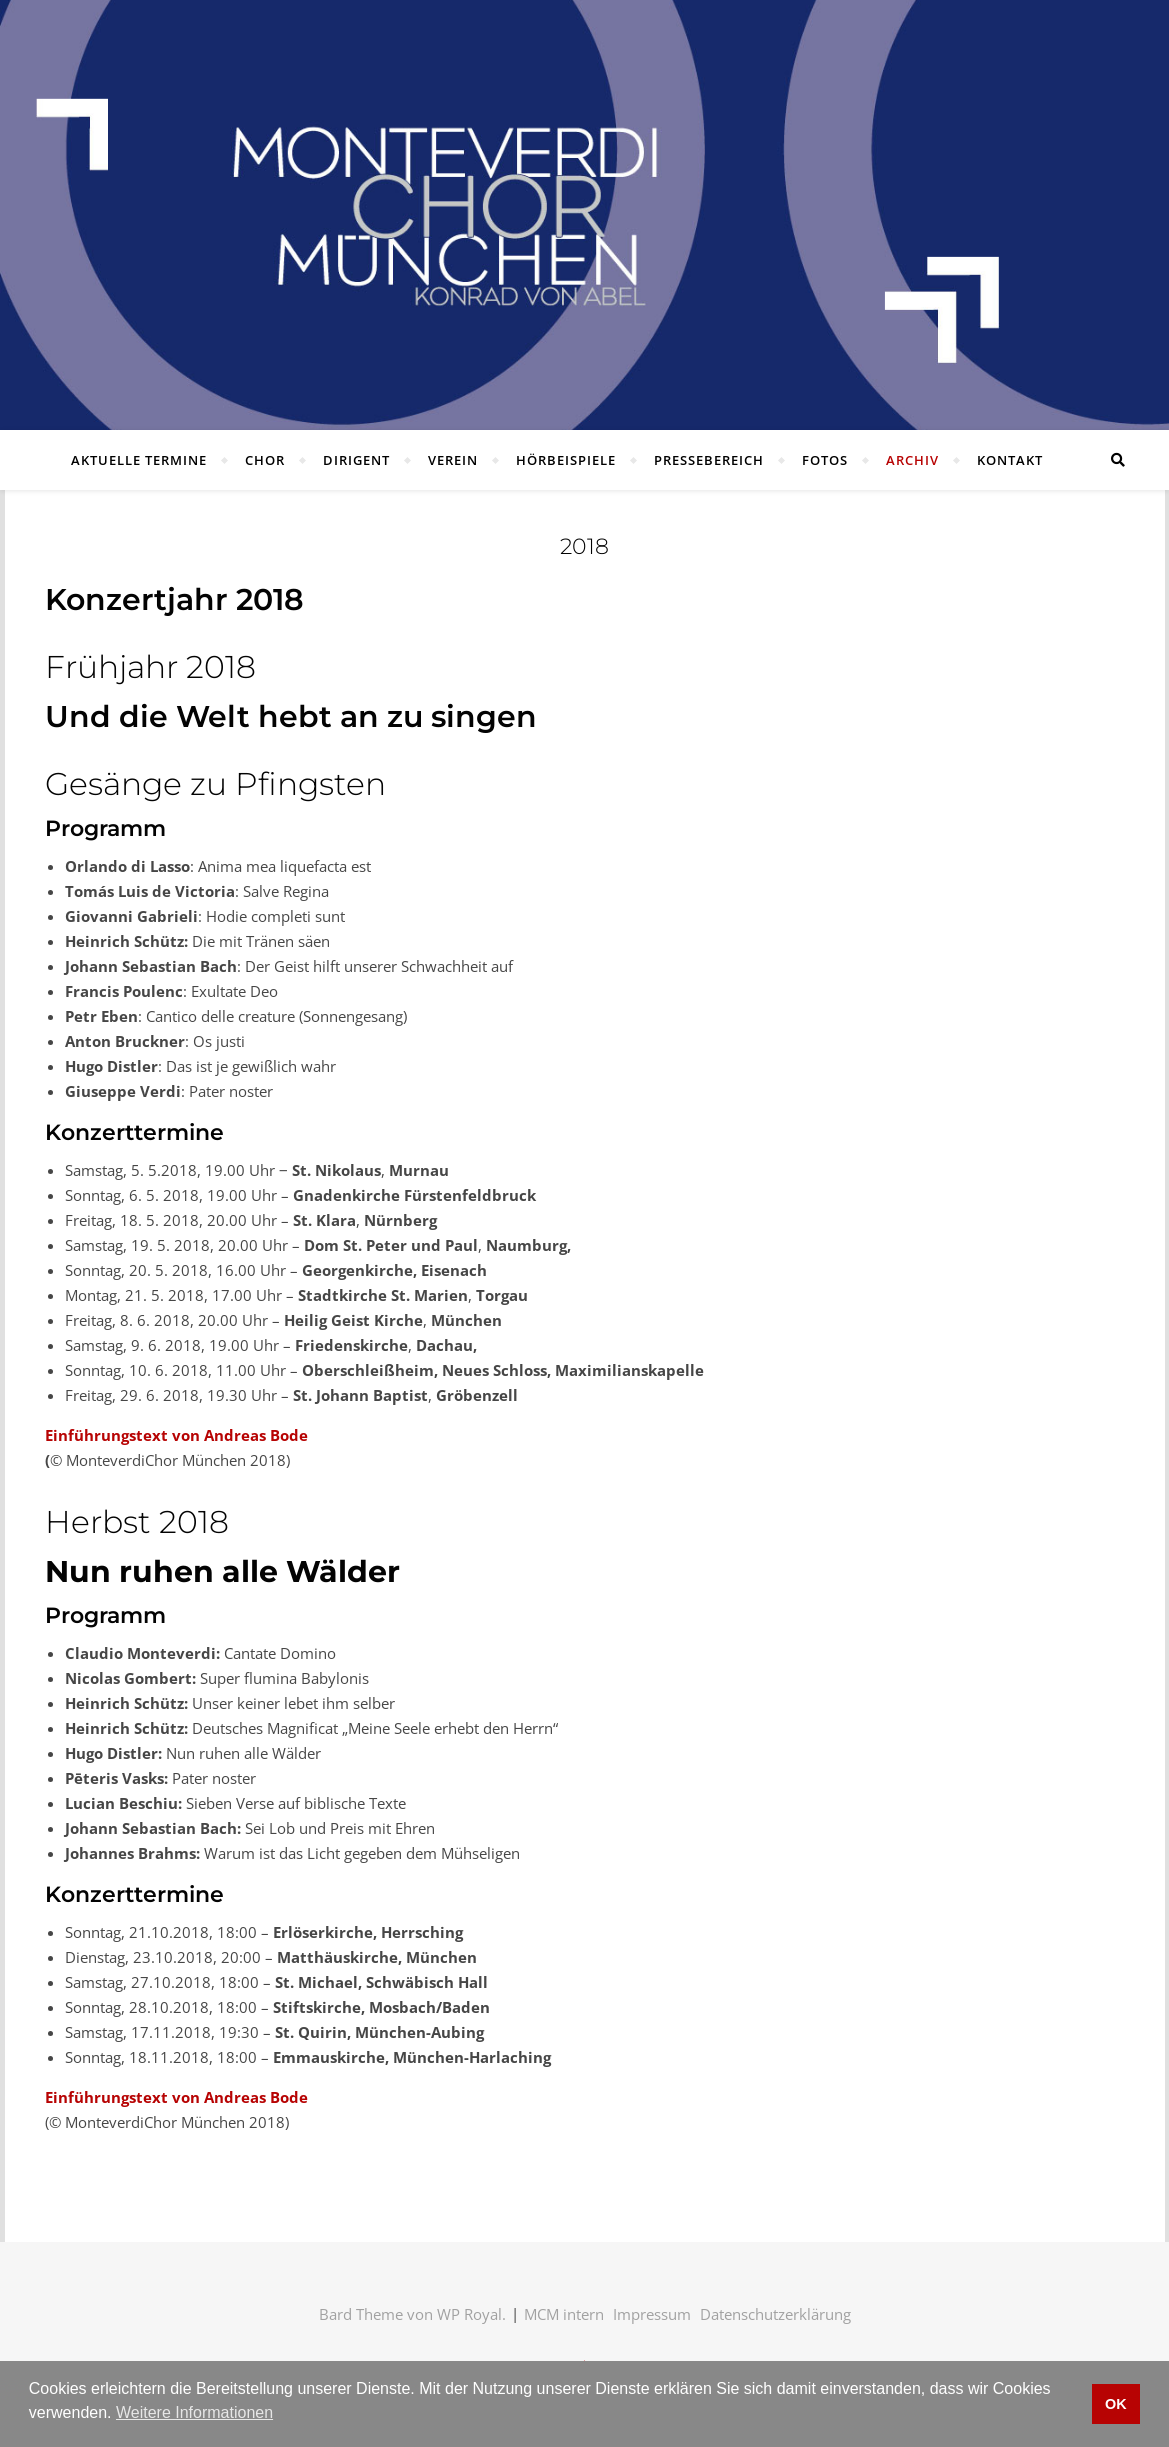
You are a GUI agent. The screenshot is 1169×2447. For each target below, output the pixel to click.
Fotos (825, 460)
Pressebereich (709, 460)
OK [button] (1116, 2404)
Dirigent (356, 460)
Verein (453, 460)
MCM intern (564, 2314)
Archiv (912, 460)
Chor (265, 460)
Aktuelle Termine (139, 460)
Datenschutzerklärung (775, 2314)
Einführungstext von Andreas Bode (176, 1435)
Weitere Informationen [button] (194, 2412)
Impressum (652, 2314)
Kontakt (1010, 460)
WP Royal (469, 2314)
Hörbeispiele (566, 460)
